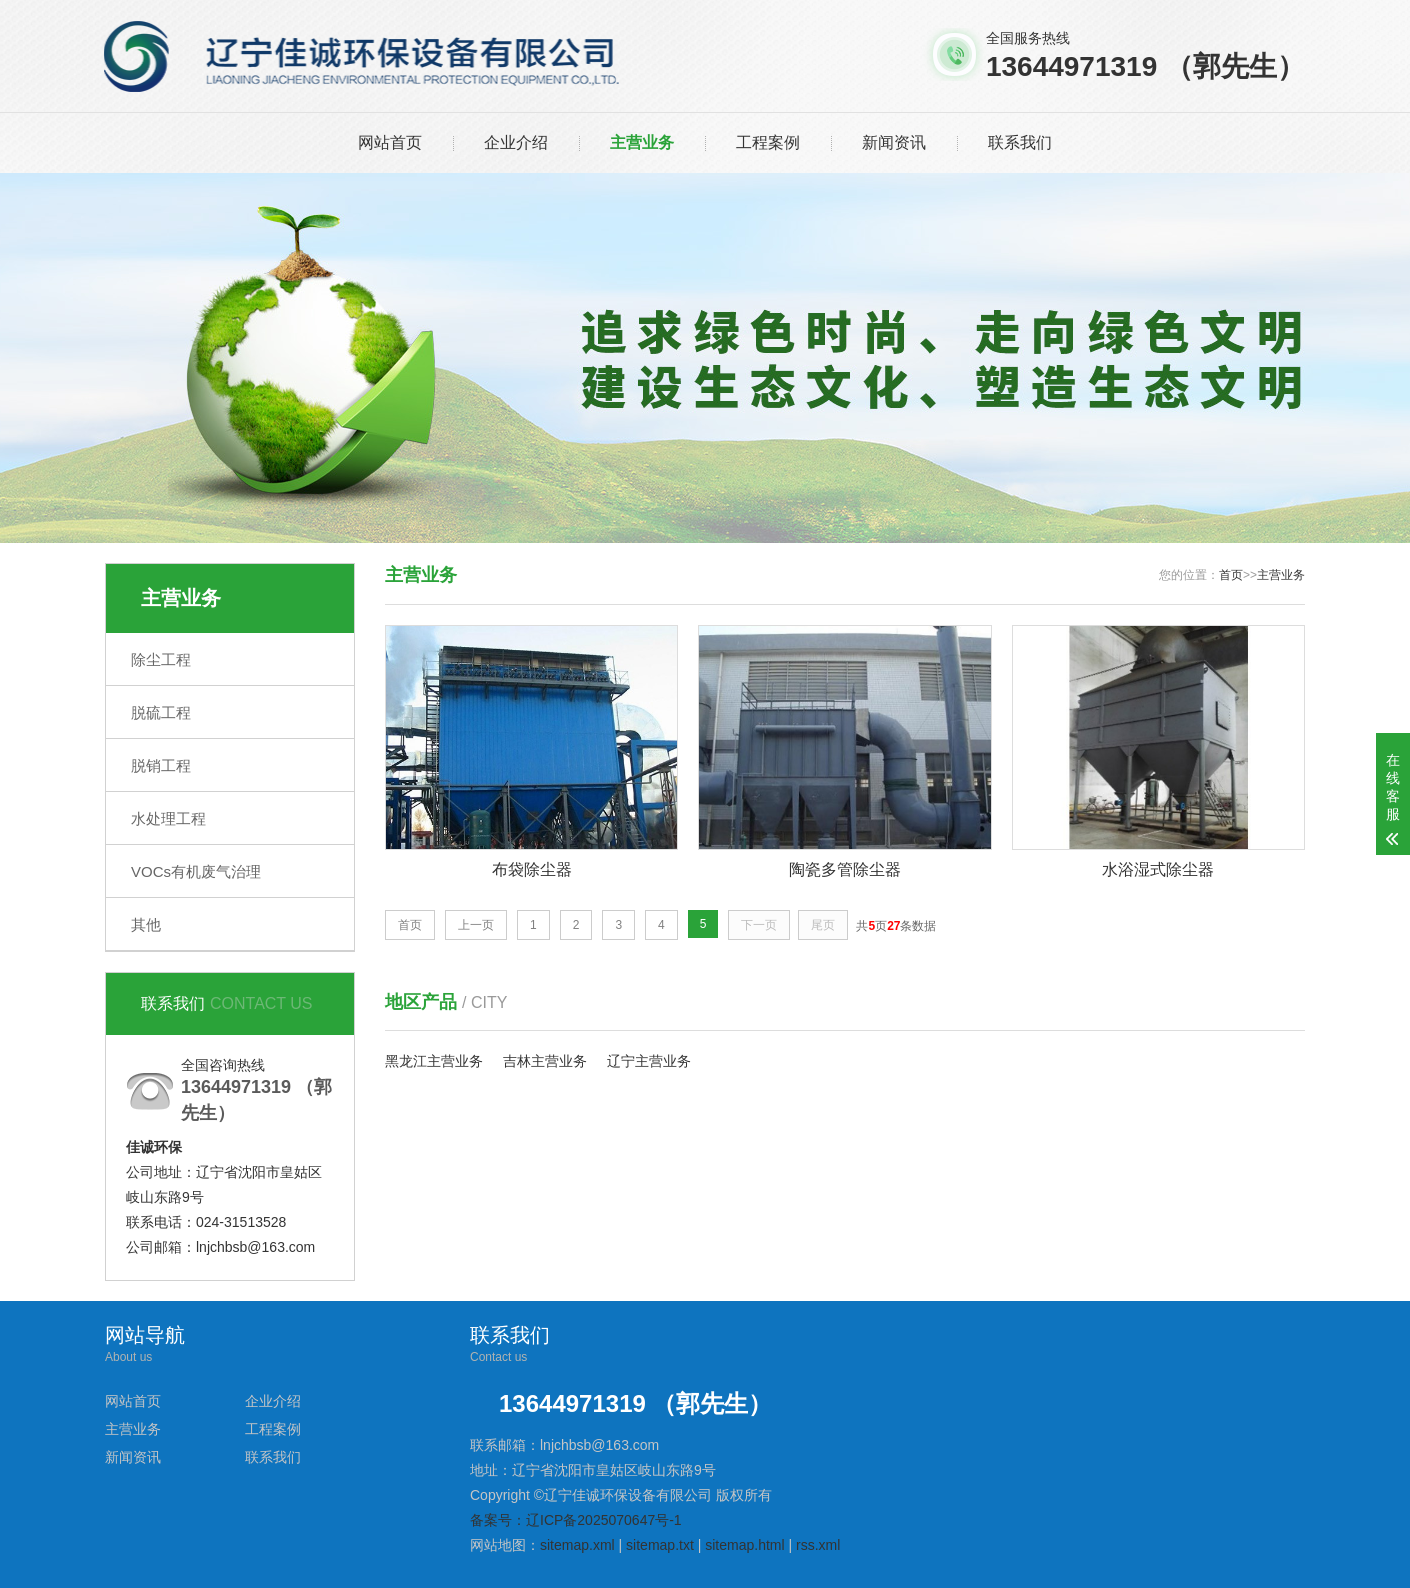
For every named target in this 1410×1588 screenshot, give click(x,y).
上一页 (476, 925)
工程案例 (768, 142)
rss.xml (818, 1545)
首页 (1231, 575)
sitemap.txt (660, 1545)
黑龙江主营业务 (434, 1061)
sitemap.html (744, 1545)
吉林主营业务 (545, 1061)
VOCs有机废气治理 (196, 871)
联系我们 (1020, 142)
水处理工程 (168, 818)
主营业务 (642, 142)
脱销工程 (161, 765)
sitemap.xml (577, 1545)
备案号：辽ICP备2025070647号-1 (576, 1520)
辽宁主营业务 (649, 1061)
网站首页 (390, 142)
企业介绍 (516, 142)
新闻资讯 (894, 142)
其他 (146, 924)
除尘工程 (161, 659)
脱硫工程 (161, 712)
